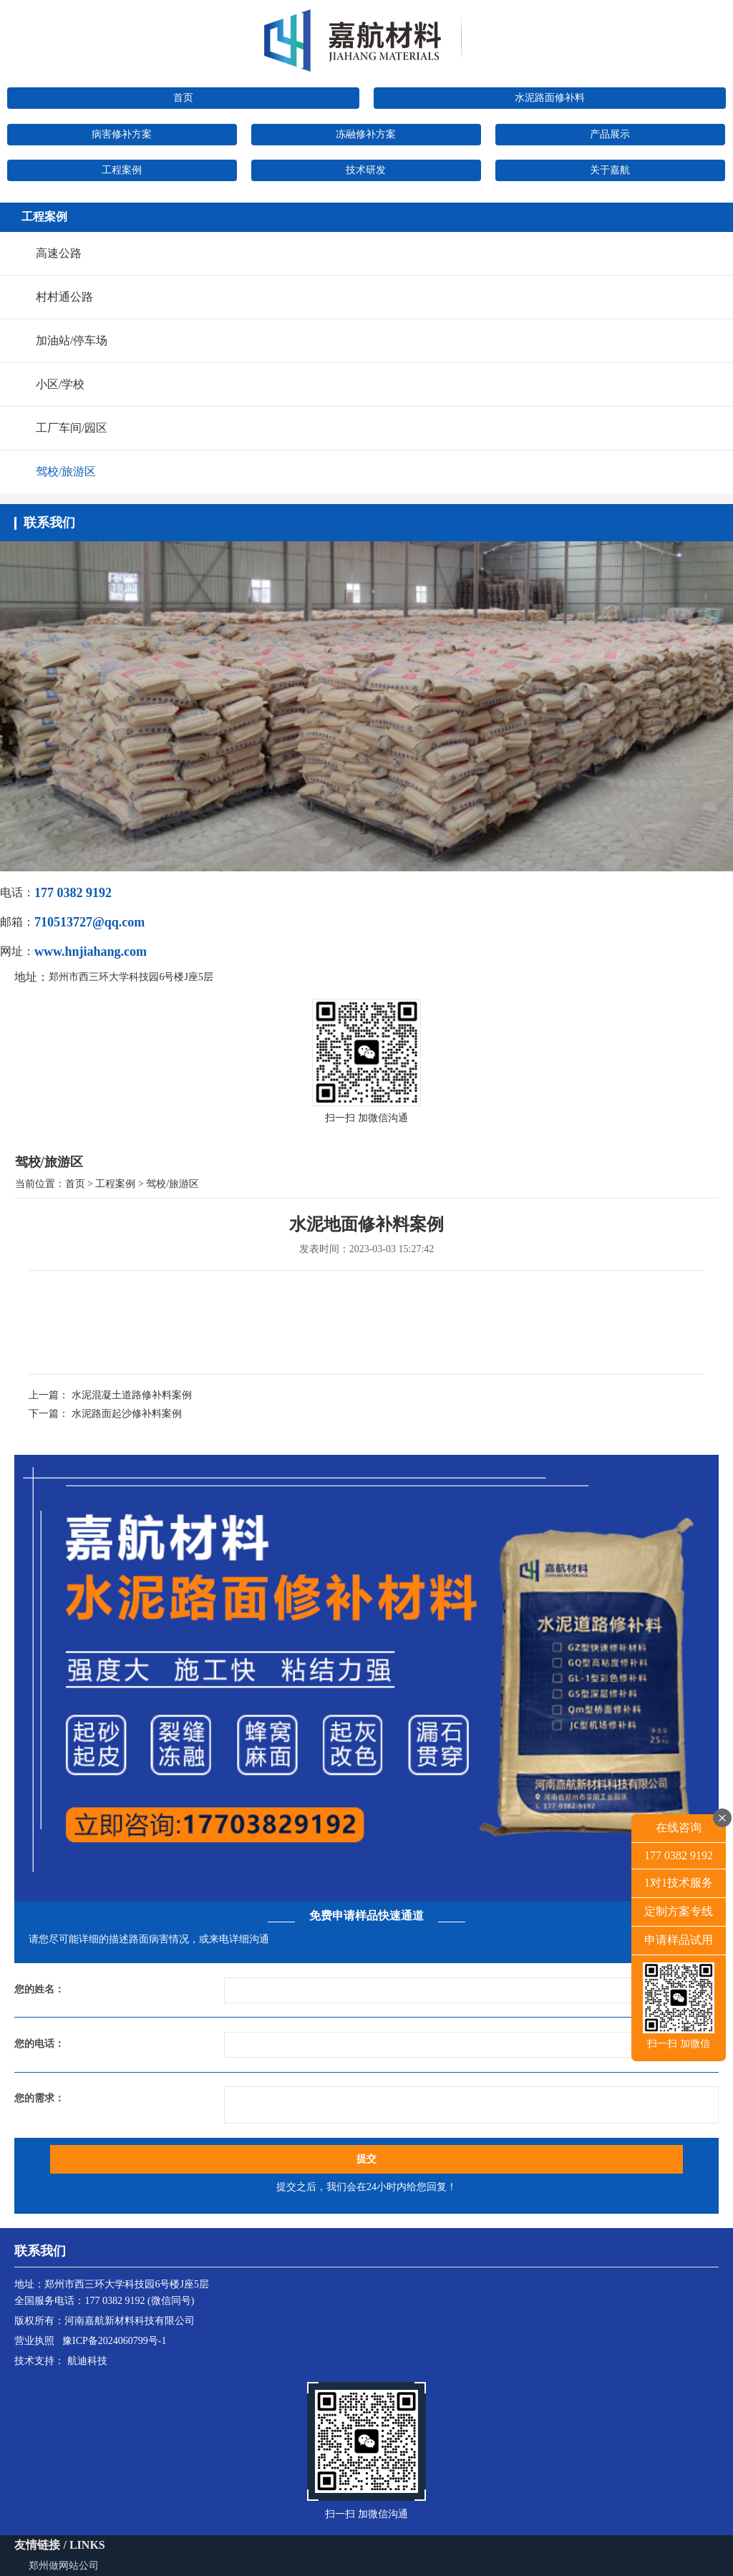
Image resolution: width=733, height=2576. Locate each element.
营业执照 (34, 2340)
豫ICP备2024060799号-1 (114, 2340)
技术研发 (366, 170)
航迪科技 (87, 2360)
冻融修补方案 (366, 134)
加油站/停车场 (71, 340)
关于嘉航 (610, 170)
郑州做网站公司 (64, 2565)
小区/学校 (60, 384)
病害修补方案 (122, 134)
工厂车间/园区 (71, 428)
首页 (183, 97)
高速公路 (59, 253)
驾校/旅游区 (66, 471)
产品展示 (610, 134)
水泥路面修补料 (550, 97)
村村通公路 (64, 297)
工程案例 (122, 170)
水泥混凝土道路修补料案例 (132, 1395)
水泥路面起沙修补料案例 (127, 1413)
